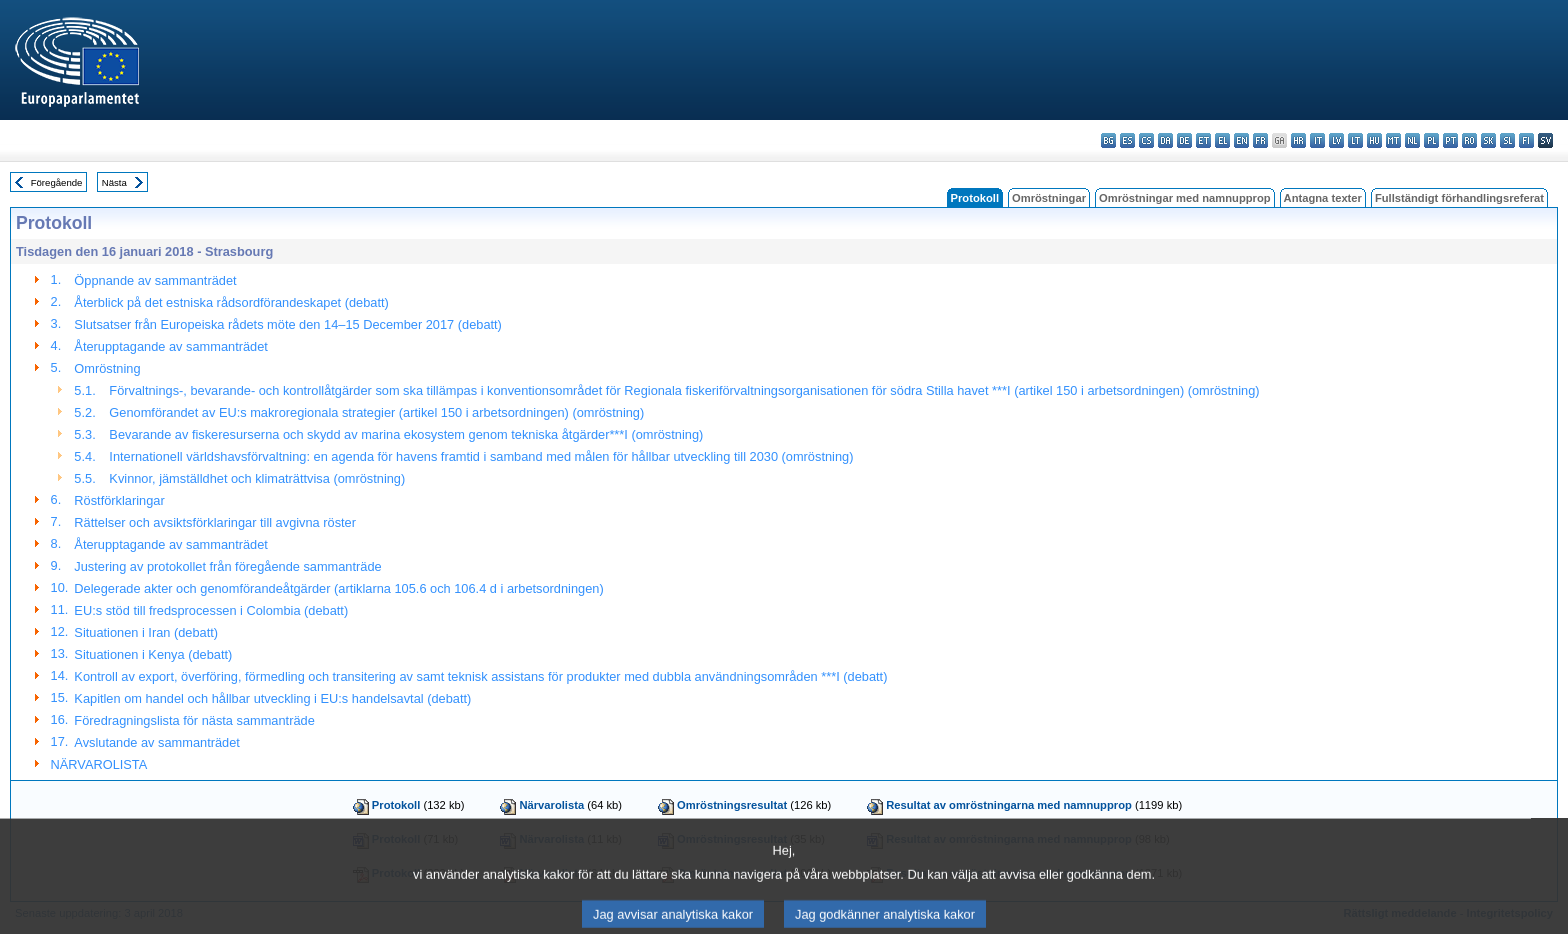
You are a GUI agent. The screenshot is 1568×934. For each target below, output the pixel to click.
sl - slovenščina (1507, 140)
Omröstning (107, 368)
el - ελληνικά (1222, 140)
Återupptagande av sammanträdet (171, 346)
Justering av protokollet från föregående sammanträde (227, 566)
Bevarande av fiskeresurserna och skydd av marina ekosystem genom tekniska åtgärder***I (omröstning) (406, 434)
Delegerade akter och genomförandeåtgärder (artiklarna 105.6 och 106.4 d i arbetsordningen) (338, 588)
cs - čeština (1146, 140)
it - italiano (1317, 140)
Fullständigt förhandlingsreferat (1459, 198)
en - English (1241, 140)
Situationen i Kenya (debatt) (153, 654)
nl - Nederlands (1412, 140)
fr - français (1260, 140)
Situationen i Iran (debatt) (146, 632)
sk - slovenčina (1488, 140)
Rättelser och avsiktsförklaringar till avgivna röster (215, 522)
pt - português (1450, 140)
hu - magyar (1374, 140)
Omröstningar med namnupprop (1185, 198)
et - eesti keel (1203, 140)
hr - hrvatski (1298, 140)
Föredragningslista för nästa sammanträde (194, 720)
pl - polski (1431, 140)
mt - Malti (1393, 140)
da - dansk (1165, 140)
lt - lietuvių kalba (1355, 140)
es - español (1127, 140)
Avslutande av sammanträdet (157, 742)
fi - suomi (1526, 140)
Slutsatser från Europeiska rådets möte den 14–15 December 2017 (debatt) (288, 324)
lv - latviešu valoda (1336, 140)
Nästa (114, 182)
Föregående (57, 182)
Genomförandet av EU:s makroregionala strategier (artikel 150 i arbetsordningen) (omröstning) (376, 412)
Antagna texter (1323, 198)
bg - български (1108, 140)
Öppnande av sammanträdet (155, 280)
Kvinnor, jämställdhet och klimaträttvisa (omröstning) (257, 478)
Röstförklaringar (119, 500)
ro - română (1469, 140)
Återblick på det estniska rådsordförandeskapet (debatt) (231, 302)
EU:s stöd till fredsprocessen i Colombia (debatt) (211, 610)
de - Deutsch (1184, 140)
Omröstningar (1049, 198)
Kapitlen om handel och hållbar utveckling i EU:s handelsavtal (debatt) (272, 698)
